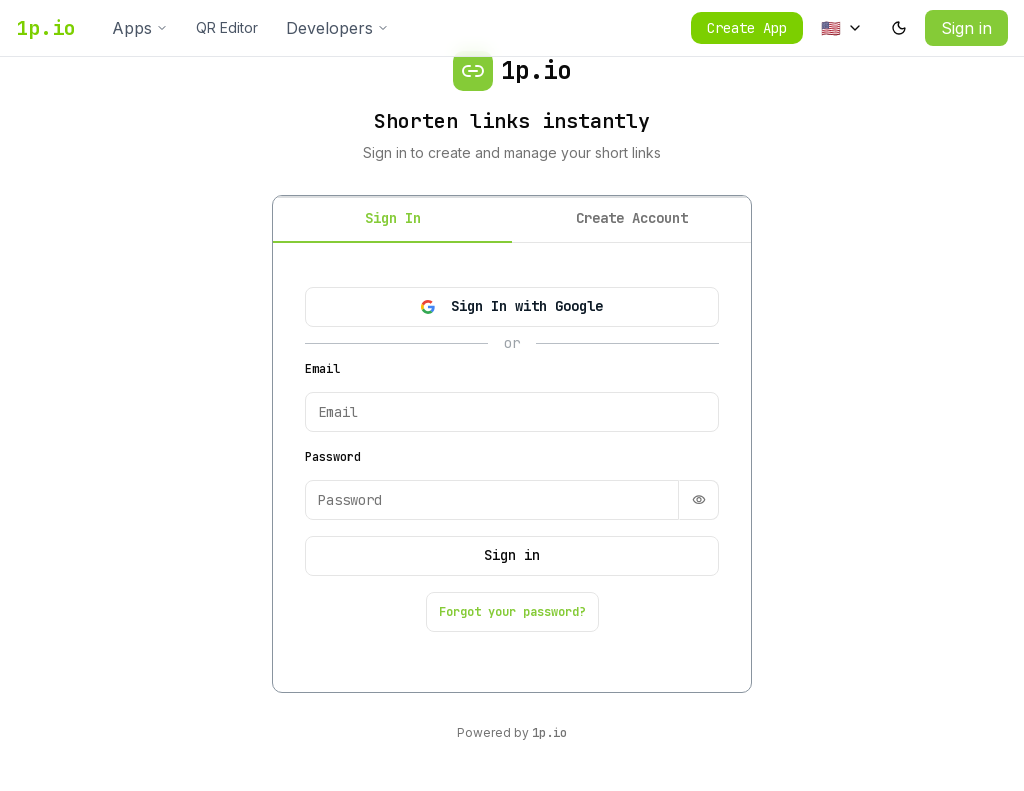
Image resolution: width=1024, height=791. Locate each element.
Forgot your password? (512, 612)
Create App (747, 28)
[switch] (699, 500)
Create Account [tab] (632, 218)
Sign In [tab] (393, 218)
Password (333, 457)
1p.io (46, 28)
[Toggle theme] (899, 28)
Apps (140, 28)
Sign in (966, 28)
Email (322, 369)
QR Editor (227, 27)
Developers (337, 28)
